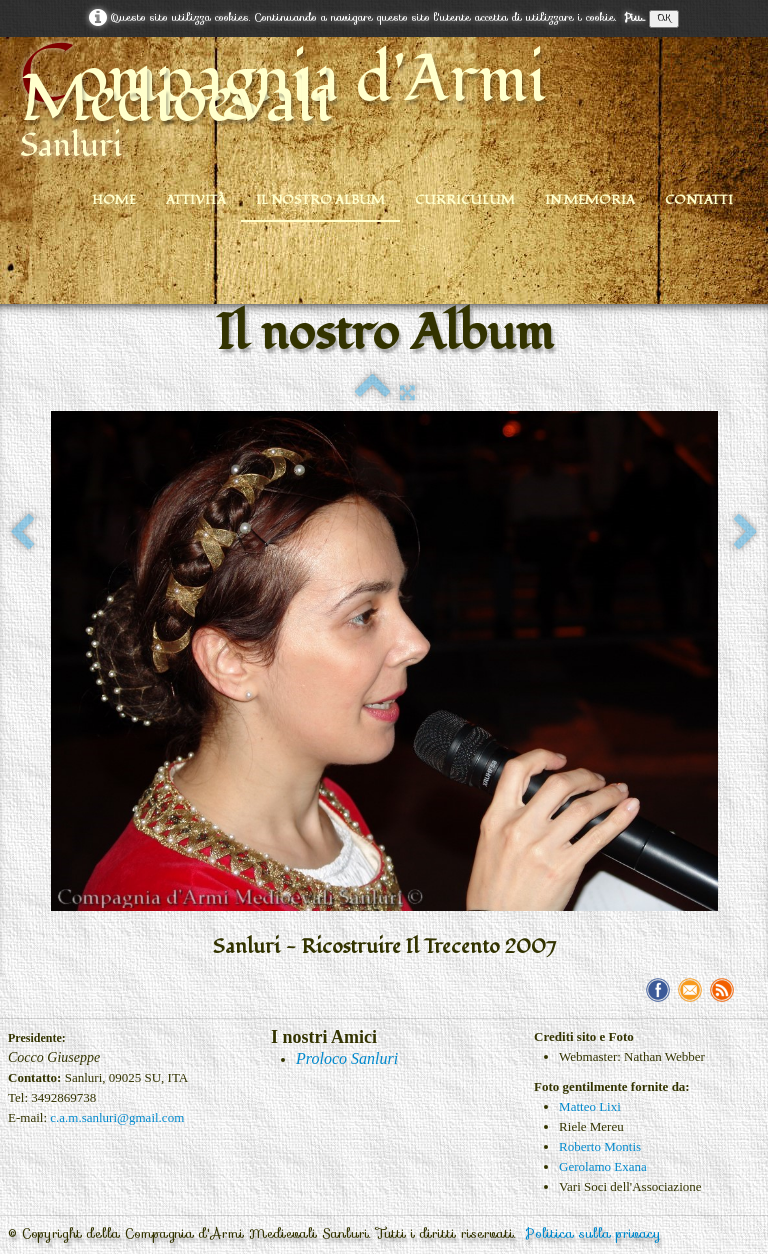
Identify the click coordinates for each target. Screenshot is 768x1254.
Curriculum (465, 200)
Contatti (699, 200)
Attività (196, 200)
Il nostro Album (320, 200)
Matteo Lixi (590, 1106)
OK (664, 18)
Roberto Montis (600, 1146)
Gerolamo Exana (603, 1166)
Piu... (634, 17)
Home (114, 200)
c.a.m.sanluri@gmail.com (117, 1117)
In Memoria (590, 200)
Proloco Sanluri (347, 1058)
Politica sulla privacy (593, 1233)
